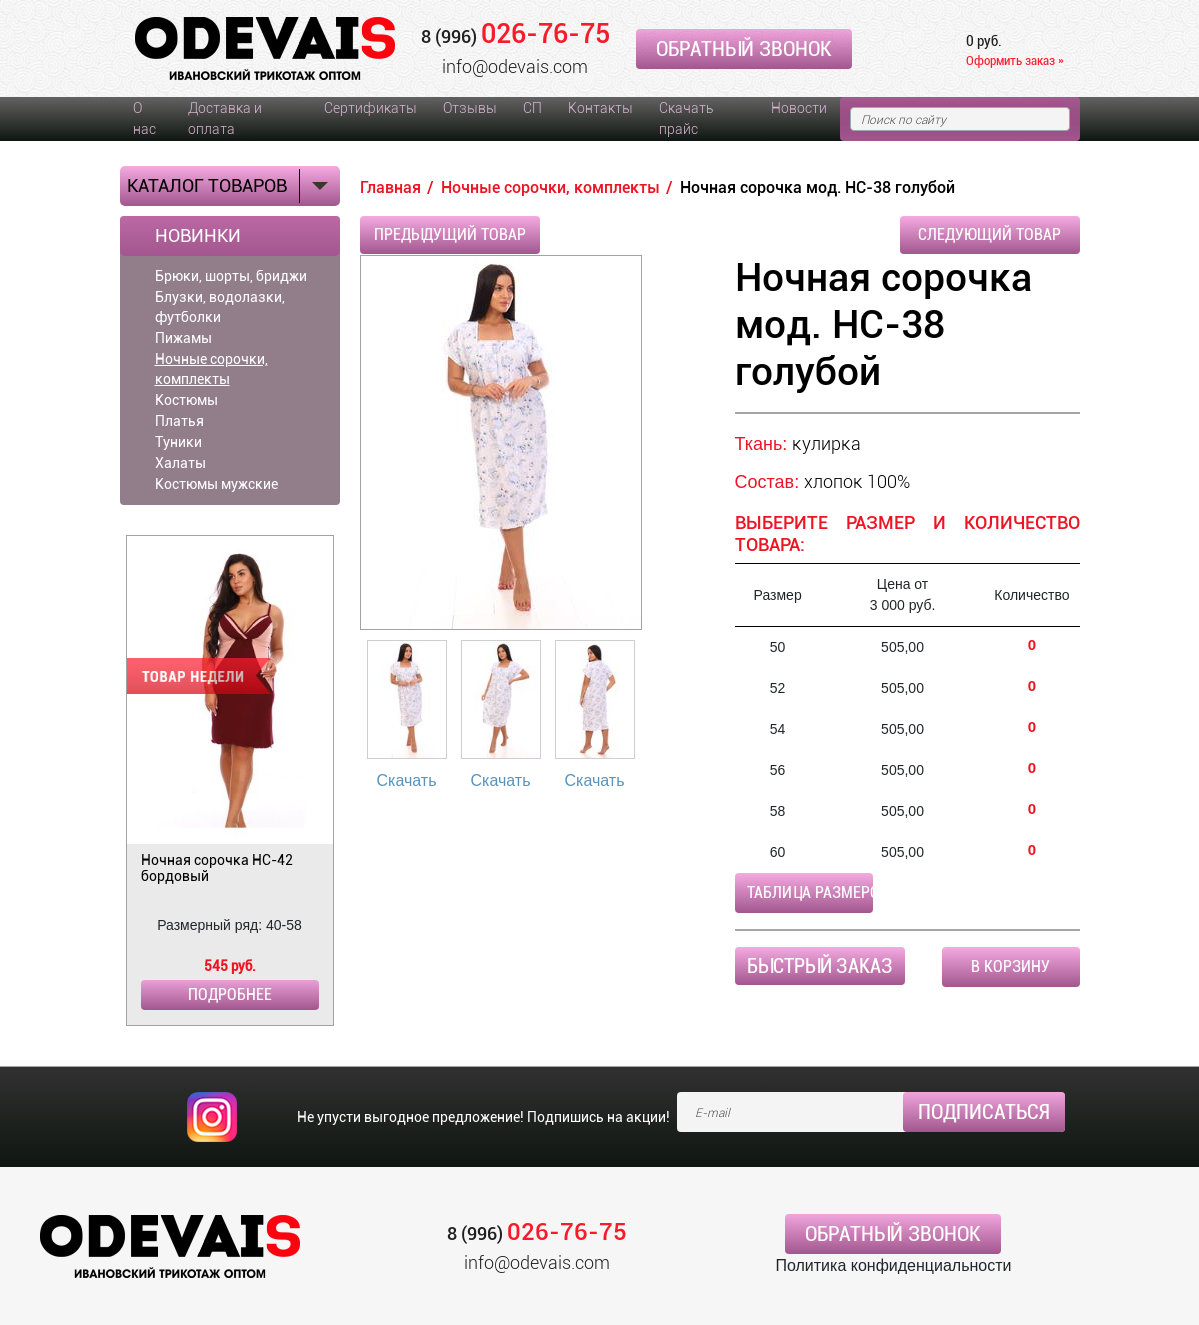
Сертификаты (370, 108)
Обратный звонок (744, 49)
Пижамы (183, 338)
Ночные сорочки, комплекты (211, 369)
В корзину (1010, 966)
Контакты (600, 108)
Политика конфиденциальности (893, 1265)
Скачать (407, 780)
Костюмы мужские (216, 484)
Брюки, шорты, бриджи (231, 276)
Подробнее (230, 994)
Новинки (198, 236)
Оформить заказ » (1015, 60)
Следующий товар (989, 234)
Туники (178, 442)
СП (532, 108)
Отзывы (470, 108)
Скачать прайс (686, 118)
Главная (390, 187)
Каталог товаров (207, 185)
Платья (179, 421)
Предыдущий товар (450, 234)
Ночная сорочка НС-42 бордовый (217, 868)
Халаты (180, 463)
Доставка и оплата (225, 118)
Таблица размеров (810, 892)
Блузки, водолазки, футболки (220, 307)
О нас (144, 118)
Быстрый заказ (820, 966)
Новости (799, 108)
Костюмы (186, 400)
